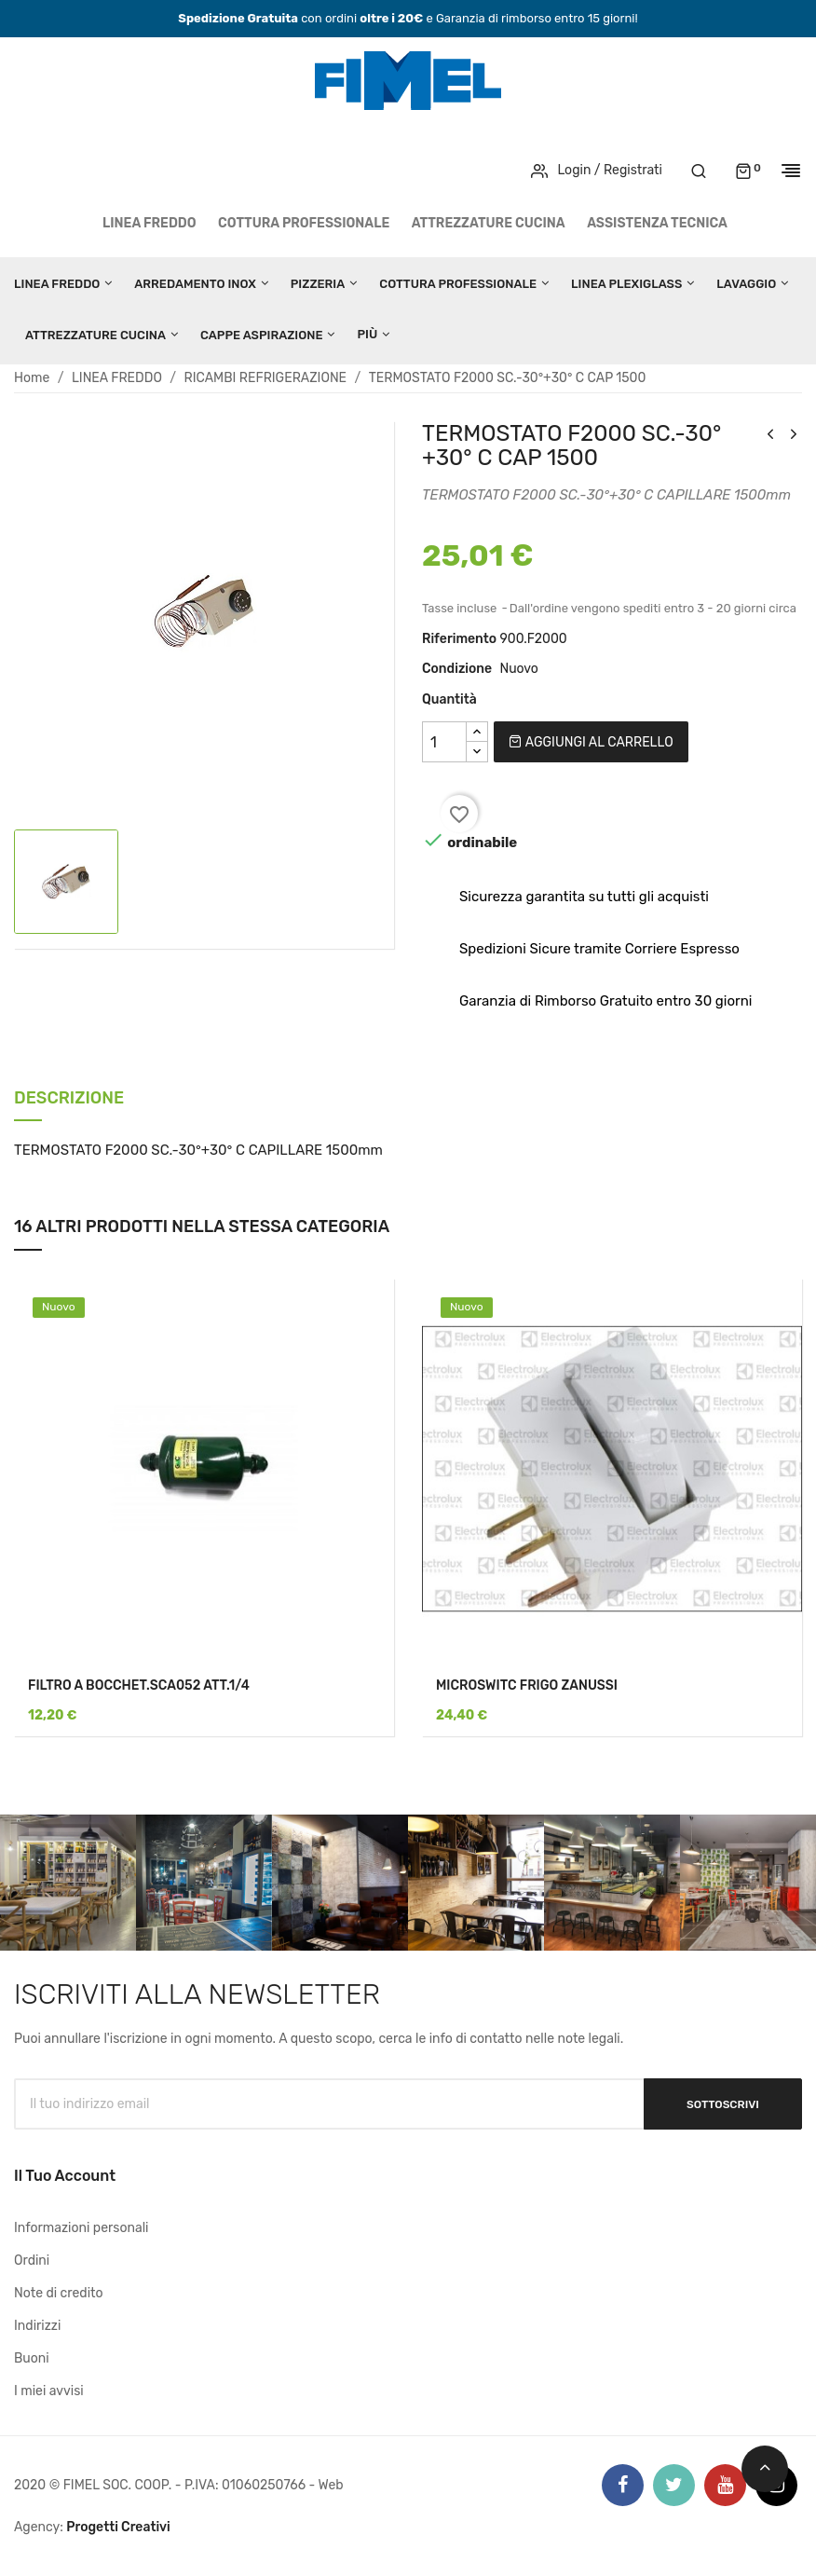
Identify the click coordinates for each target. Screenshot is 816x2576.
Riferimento (459, 639)
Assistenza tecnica (657, 223)
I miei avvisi (49, 2391)
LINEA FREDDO (149, 223)
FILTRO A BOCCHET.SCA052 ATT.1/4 (139, 1685)
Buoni (31, 2358)
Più (367, 334)
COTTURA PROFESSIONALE (303, 223)
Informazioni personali (81, 2228)
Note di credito (58, 2293)
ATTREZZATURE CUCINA (488, 223)
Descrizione (69, 1099)
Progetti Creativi (118, 2527)
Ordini (31, 2260)
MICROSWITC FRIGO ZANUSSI (527, 1685)
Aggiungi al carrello (591, 742)
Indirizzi (37, 2326)
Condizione (457, 669)
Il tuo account (65, 2176)
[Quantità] (444, 741)
